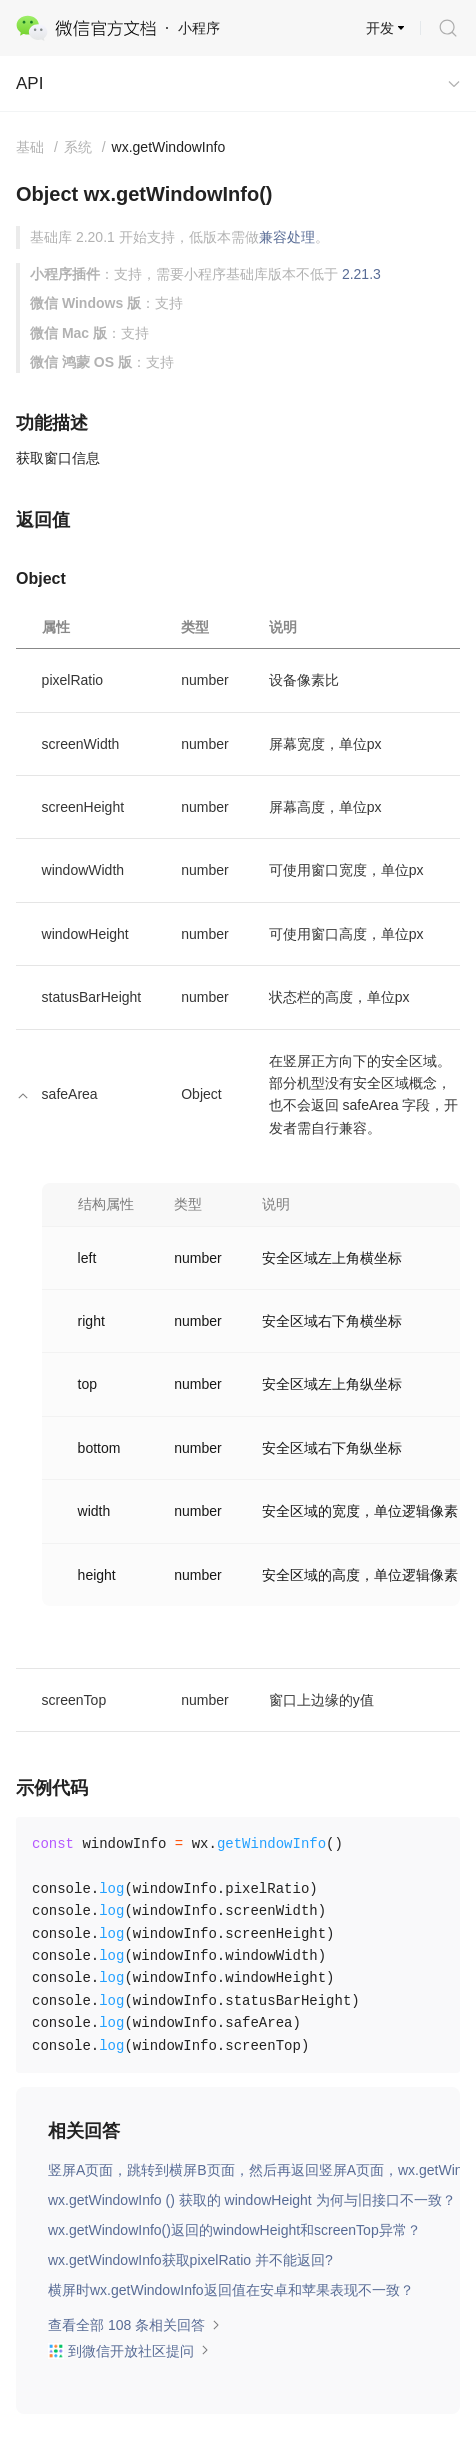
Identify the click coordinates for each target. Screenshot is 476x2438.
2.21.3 (361, 274)
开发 (380, 28)
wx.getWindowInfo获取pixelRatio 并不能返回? (190, 2260)
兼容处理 (287, 237)
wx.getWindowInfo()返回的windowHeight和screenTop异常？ (234, 2230)
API (29, 83)
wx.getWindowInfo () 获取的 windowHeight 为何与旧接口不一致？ (252, 2200)
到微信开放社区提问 (129, 2351)
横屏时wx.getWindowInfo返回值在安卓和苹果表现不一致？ (231, 2290)
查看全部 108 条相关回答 (134, 2325)
